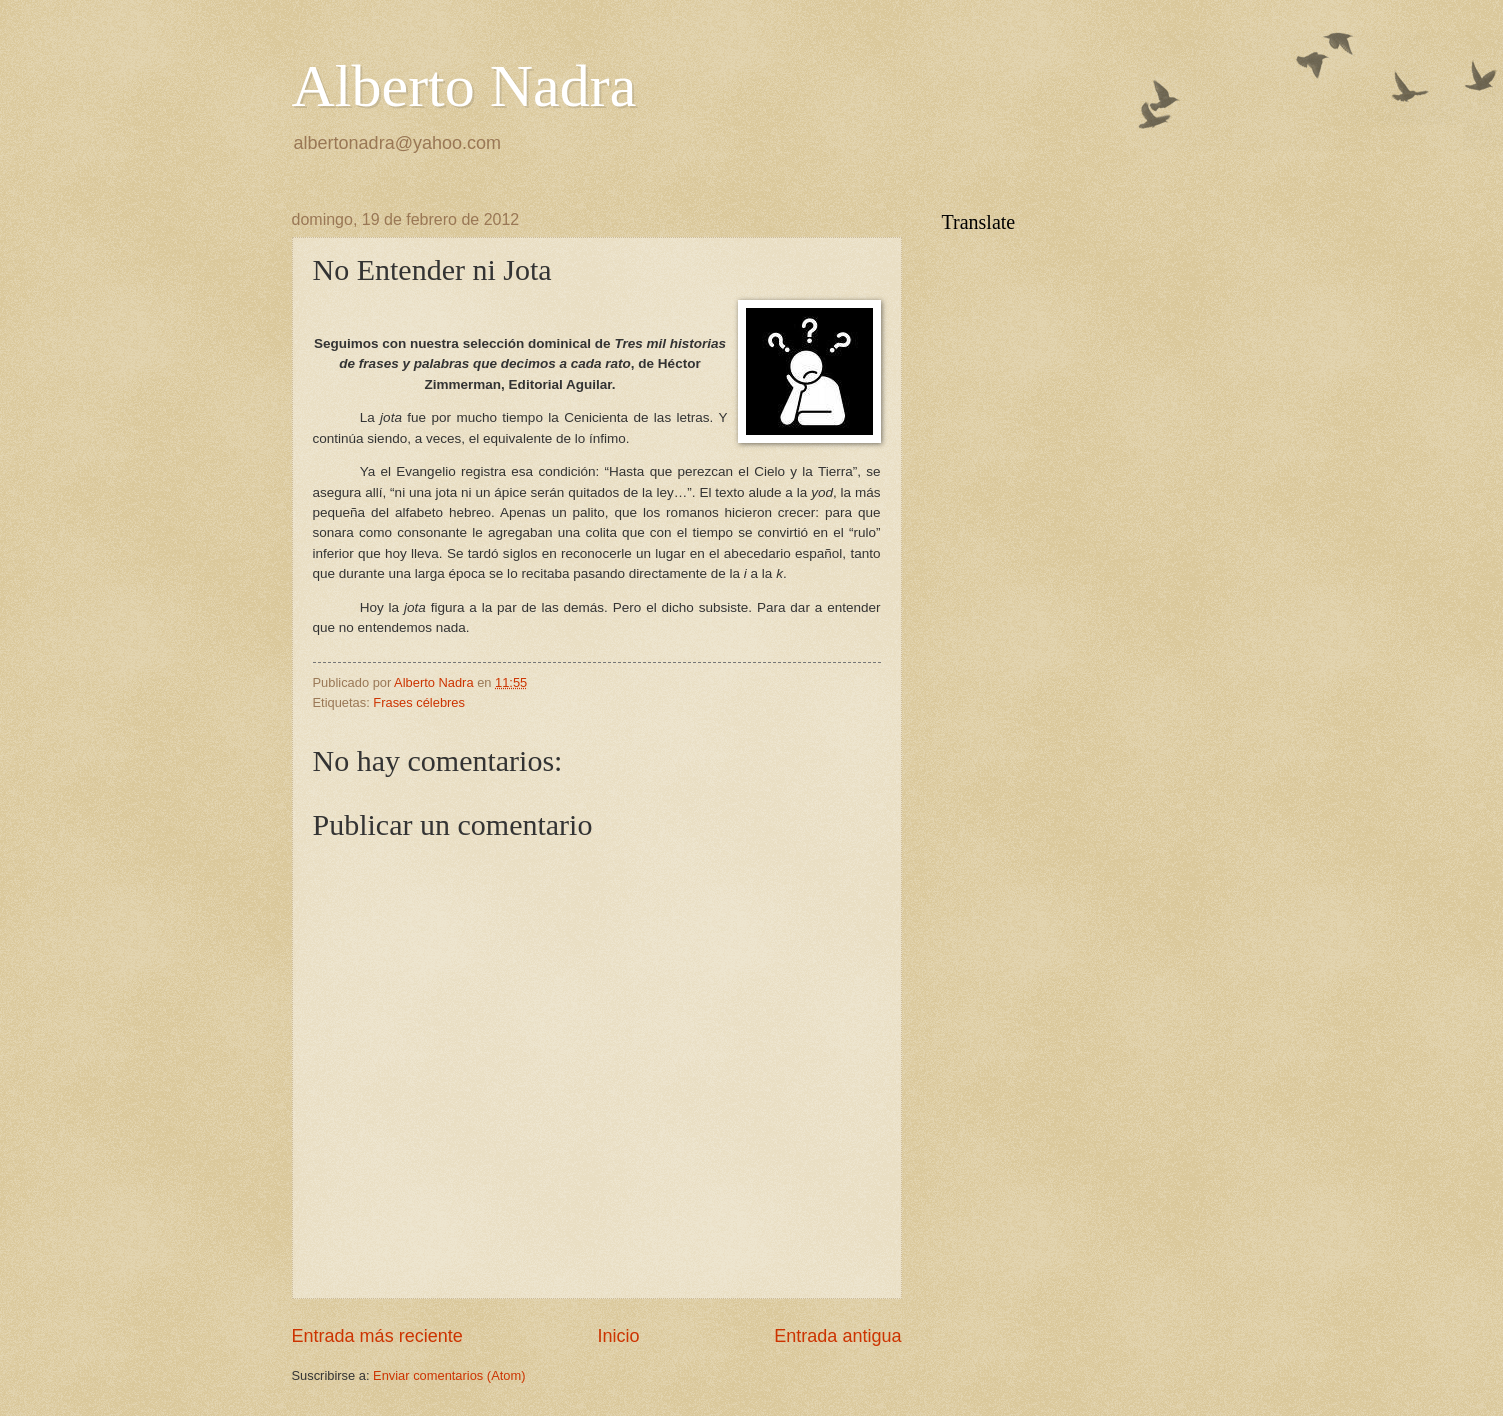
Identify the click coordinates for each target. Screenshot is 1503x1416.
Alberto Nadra (464, 86)
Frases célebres (419, 702)
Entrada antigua (837, 1336)
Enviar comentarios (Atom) (449, 1375)
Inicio (618, 1336)
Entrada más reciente (377, 1336)
